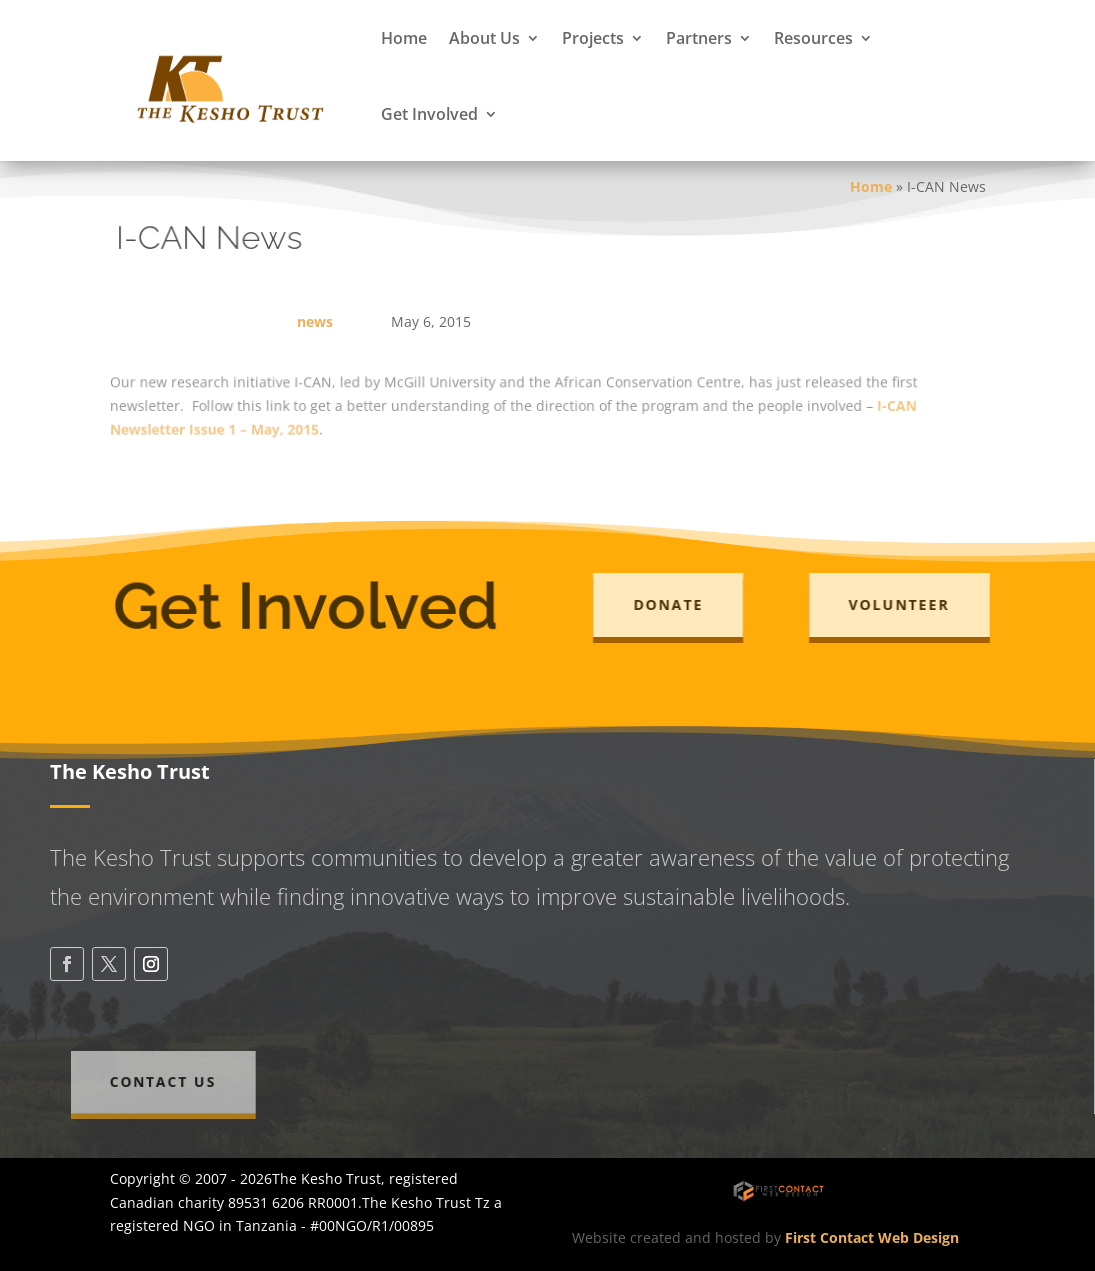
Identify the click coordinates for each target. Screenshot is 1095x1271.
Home (404, 38)
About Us (484, 38)
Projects (593, 38)
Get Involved (429, 114)
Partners (699, 38)
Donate (676, 604)
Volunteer (906, 604)
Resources (813, 38)
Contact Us (181, 1082)
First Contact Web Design (872, 1237)
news (315, 321)
